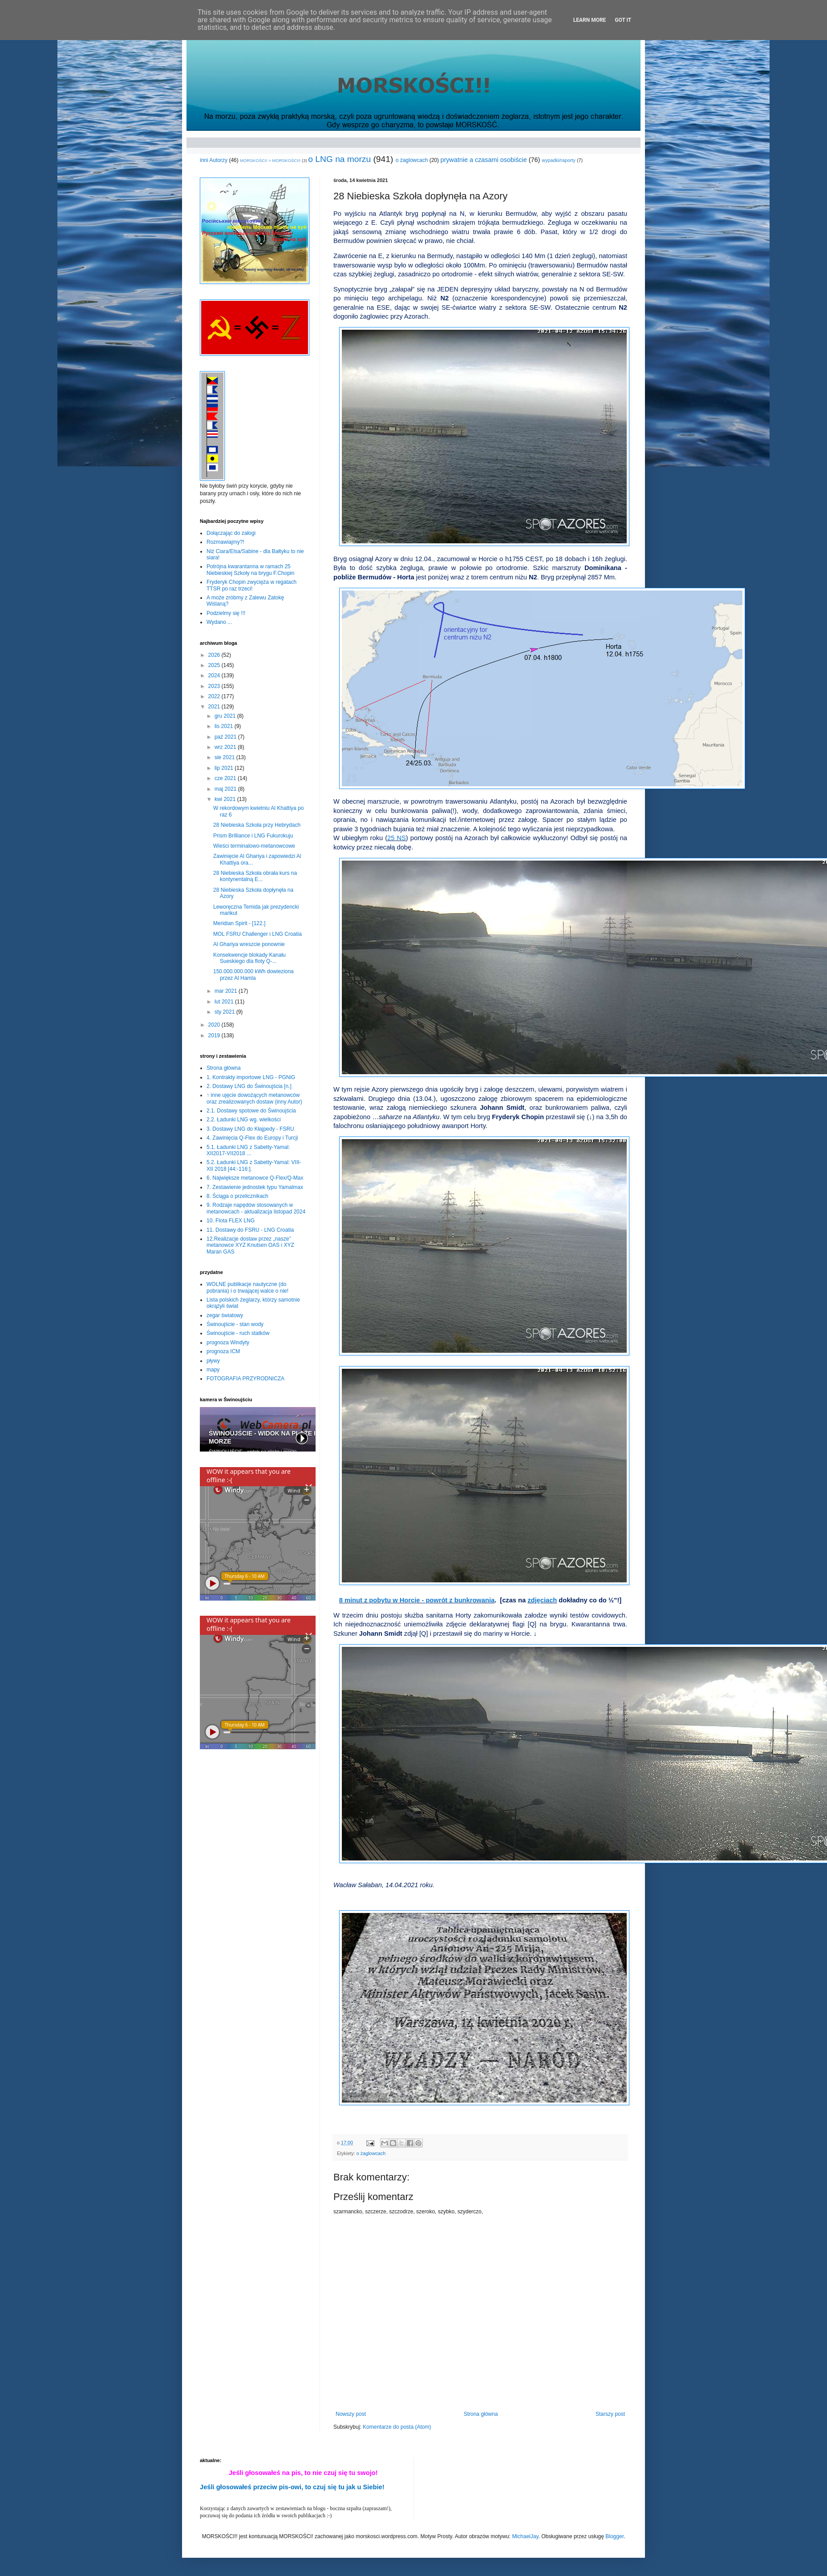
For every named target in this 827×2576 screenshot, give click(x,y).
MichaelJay (525, 2536)
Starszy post (610, 2414)
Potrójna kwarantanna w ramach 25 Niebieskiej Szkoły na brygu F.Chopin (250, 569)
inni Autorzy (213, 160)
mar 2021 (227, 991)
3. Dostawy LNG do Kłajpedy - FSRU (250, 1129)
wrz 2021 (226, 747)
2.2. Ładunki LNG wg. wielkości (244, 1119)
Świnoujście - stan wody (235, 1324)
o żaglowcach (412, 160)
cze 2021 (226, 778)
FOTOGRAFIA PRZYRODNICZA (245, 1378)
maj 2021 (226, 789)
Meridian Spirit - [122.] (239, 923)
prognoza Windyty (228, 1342)
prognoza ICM (223, 1351)
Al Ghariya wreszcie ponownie (249, 944)
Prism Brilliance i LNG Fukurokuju (253, 836)
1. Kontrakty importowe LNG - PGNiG (251, 1077)
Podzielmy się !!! (226, 613)
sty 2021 (225, 1012)
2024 (215, 675)
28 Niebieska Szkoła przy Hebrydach (256, 825)
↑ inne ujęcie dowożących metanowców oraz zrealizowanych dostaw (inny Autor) (254, 1098)
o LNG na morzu (339, 159)
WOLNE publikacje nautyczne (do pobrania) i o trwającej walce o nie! (247, 1287)
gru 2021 (226, 716)
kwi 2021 (226, 799)
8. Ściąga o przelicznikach (237, 1196)
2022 (215, 696)
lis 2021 (225, 726)
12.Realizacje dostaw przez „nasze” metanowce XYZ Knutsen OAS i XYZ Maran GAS (250, 1245)
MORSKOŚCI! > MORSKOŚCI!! (270, 160)
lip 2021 (225, 768)
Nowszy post (351, 2414)
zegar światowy (225, 1315)
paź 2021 (226, 737)
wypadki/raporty (559, 160)
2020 (215, 1025)
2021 (215, 707)
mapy (213, 1370)
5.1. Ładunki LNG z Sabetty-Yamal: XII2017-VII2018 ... (248, 1150)
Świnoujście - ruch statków (238, 1333)
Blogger (614, 2536)
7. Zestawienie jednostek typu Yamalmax (255, 1187)
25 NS (396, 837)
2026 (215, 655)
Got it (623, 20)
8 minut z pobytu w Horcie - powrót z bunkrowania (417, 1600)
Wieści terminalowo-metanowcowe (254, 846)
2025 (215, 665)
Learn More (589, 20)
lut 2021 (225, 1002)
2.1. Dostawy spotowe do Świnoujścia (251, 1111)
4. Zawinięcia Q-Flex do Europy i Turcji (252, 1138)
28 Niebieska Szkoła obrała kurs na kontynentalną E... (255, 876)
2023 (215, 686)
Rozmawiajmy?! (225, 542)
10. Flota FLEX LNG (231, 1220)
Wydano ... (219, 622)
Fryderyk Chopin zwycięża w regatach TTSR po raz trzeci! (251, 585)
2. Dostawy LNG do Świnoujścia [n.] (249, 1086)
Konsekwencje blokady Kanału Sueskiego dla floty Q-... (249, 958)
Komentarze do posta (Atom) (397, 2427)
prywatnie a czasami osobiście (483, 159)
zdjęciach (542, 1600)
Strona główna (481, 2414)
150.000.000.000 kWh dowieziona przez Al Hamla (253, 974)
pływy (213, 1361)
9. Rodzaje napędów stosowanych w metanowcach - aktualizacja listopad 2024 (256, 1208)
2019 (215, 1035)
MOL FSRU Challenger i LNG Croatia (257, 934)
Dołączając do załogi (231, 533)
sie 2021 (225, 757)
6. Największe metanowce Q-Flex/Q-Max (255, 1178)
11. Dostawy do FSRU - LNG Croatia (250, 1230)
